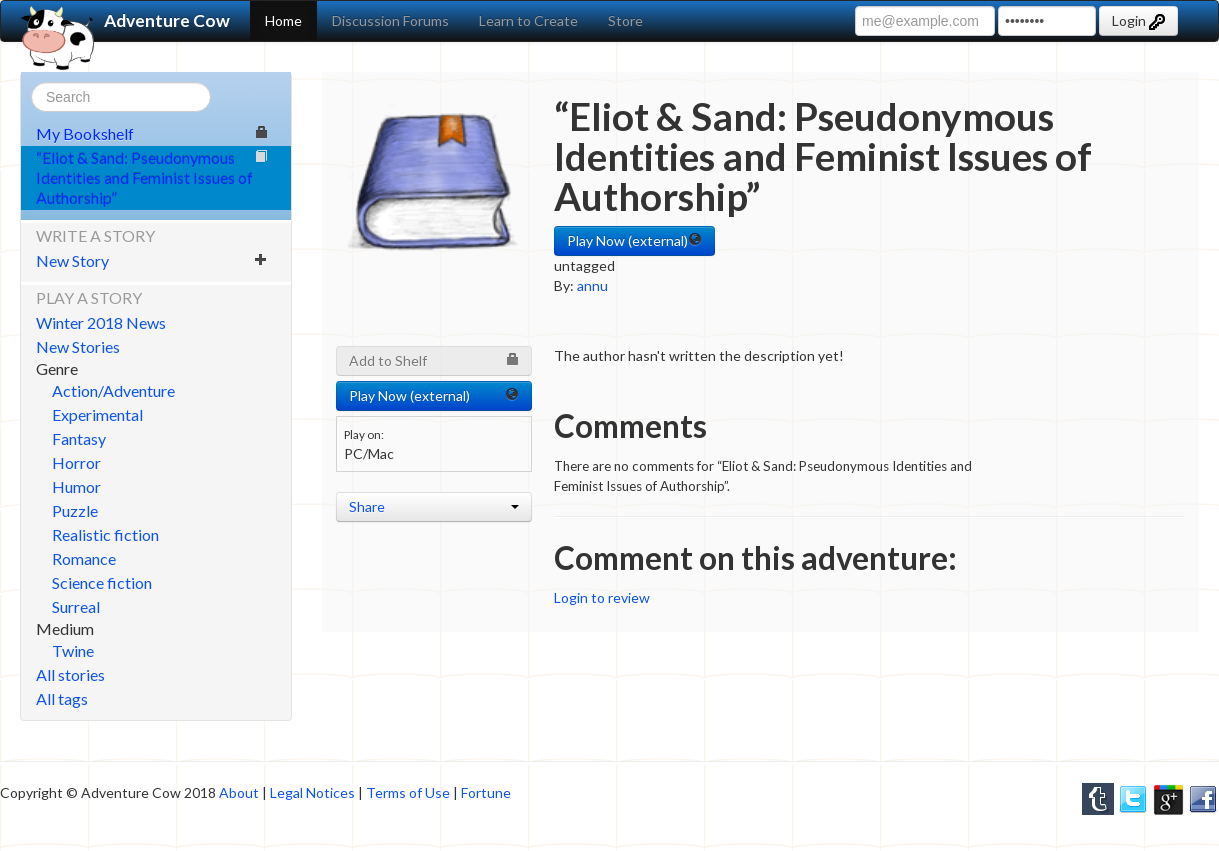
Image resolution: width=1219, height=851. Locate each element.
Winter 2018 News (101, 322)
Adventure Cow (125, 21)
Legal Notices (312, 792)
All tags (62, 698)
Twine (73, 650)
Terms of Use (408, 792)
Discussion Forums (390, 20)
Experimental (97, 414)
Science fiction (102, 582)
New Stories (78, 346)
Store (625, 20)
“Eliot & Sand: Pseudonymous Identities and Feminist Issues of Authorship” (152, 177)
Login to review (602, 597)
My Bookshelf (152, 133)
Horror (76, 462)
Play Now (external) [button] (634, 240)
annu (592, 285)
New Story (152, 260)
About (239, 792)
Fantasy (79, 438)
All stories (70, 674)
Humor (76, 486)
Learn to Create (528, 20)
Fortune (486, 792)
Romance (84, 558)
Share (434, 506)
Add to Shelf (434, 360)
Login (1138, 21)
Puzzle (75, 510)
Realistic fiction (105, 534)
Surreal (76, 606)
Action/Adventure (113, 390)
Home (283, 20)
